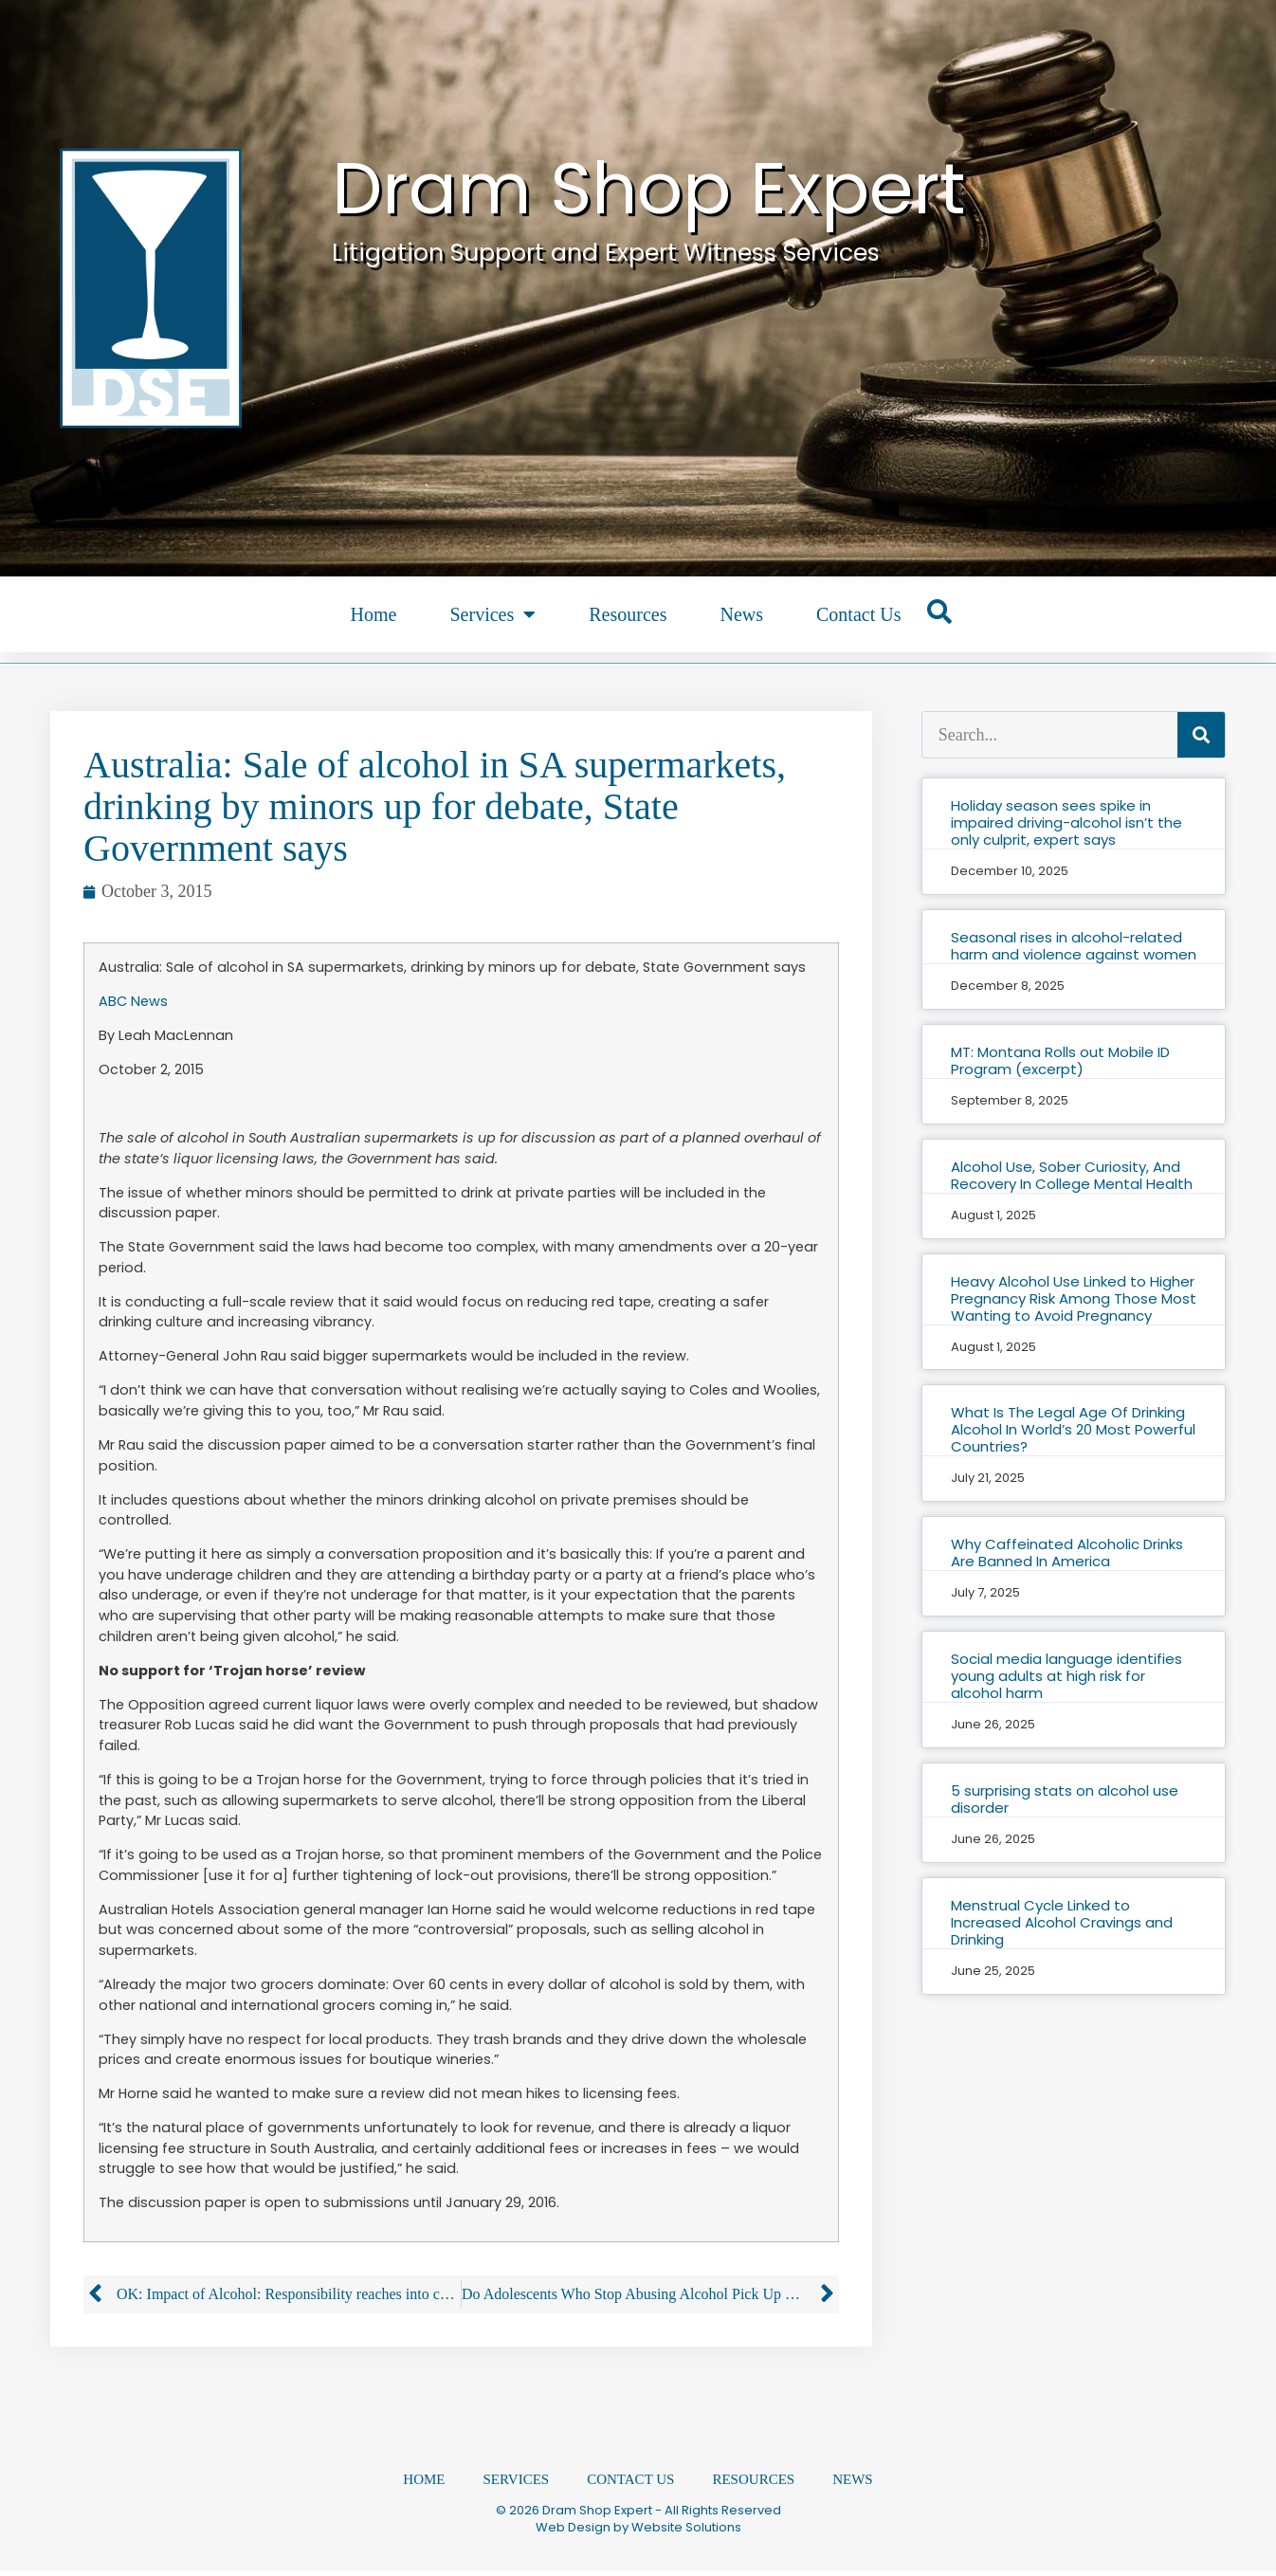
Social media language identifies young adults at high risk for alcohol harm (1066, 1676)
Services (492, 614)
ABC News (133, 1001)
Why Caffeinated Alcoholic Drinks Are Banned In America (1067, 1552)
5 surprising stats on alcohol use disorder (1064, 1799)
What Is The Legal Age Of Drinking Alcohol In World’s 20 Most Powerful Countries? (1073, 1429)
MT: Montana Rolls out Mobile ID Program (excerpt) (1060, 1060)
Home (374, 614)
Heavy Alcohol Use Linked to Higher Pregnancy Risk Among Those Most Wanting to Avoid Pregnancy (1073, 1298)
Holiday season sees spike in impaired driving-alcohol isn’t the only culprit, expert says (1066, 822)
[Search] (1201, 735)
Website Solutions (686, 2532)
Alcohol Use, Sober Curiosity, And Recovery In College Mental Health (1072, 1175)
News (741, 614)
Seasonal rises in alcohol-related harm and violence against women (1073, 945)
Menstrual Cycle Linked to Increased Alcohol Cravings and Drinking (1062, 1922)
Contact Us (858, 614)
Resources (627, 614)
